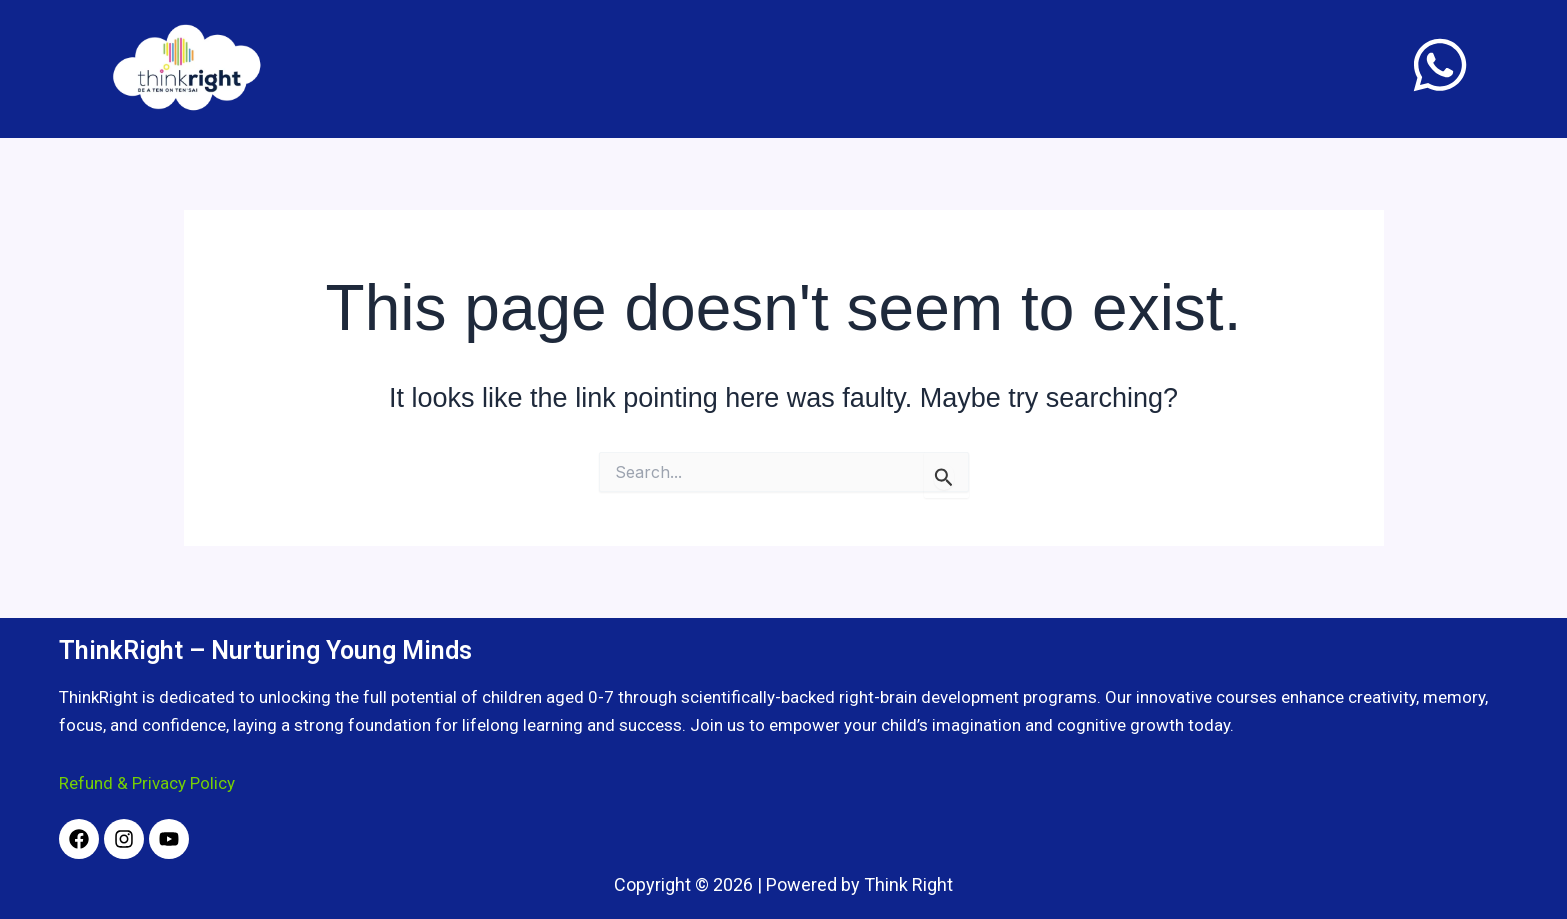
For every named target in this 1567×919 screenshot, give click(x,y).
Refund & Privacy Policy (147, 783)
